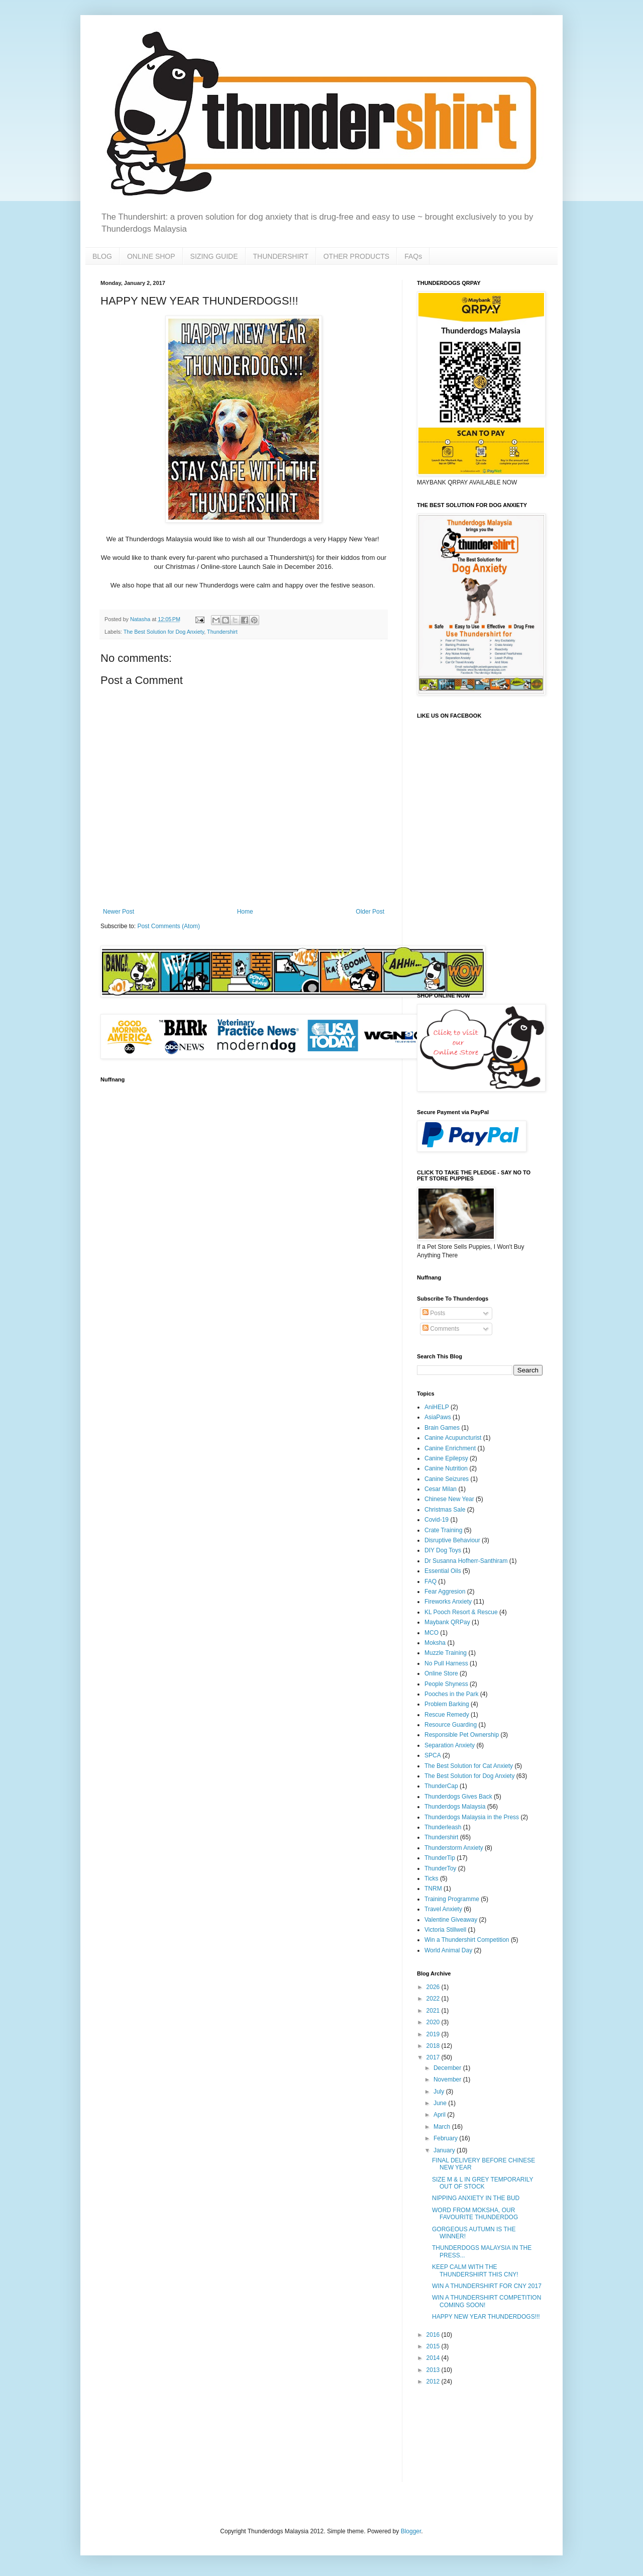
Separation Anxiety (449, 1745)
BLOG (102, 256)
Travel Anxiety (443, 1909)
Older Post (370, 911)
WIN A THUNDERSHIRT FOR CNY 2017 (487, 2286)
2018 (434, 2045)
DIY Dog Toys (442, 1550)
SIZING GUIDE (214, 256)
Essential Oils (442, 1570)
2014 (434, 2357)
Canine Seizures (446, 1478)
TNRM (433, 1888)
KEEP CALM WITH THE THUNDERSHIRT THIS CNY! (475, 2270)
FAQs (413, 256)
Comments (440, 1328)
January (445, 2150)
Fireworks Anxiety (448, 1601)
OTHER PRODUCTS (356, 256)
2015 (434, 2346)
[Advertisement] (448, 2433)
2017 (434, 2057)
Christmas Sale (444, 1509)
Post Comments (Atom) (168, 926)
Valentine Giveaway (450, 1919)
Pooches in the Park (451, 1694)
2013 (434, 2369)
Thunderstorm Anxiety (453, 1847)
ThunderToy (440, 1868)
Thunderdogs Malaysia (454, 1806)
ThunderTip (439, 1857)
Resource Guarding (450, 1724)
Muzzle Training (445, 1652)
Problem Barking (446, 1704)
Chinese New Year (449, 1499)
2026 (434, 1987)
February (446, 2138)
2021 (434, 2010)
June (441, 2103)
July (440, 2091)
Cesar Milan (440, 1489)
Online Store (441, 1673)
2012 (434, 2381)
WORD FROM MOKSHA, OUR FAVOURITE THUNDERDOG (475, 2214)
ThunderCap (441, 1786)
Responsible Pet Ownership (461, 1734)
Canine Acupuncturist (452, 1437)
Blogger (411, 2531)
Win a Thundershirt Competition (466, 1939)
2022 (434, 1998)
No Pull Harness (446, 1663)
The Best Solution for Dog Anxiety (164, 632)
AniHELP (436, 1407)
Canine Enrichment (450, 1448)
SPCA (432, 1755)
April (440, 2114)
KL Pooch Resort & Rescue (461, 1612)
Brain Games (442, 1427)
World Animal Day (448, 1950)
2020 (434, 2022)
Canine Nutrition (446, 1468)
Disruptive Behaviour (452, 1540)
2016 (434, 2334)
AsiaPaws (437, 1417)
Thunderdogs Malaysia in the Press (471, 1817)
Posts (433, 1313)
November (448, 2079)
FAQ (430, 1581)
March (443, 2126)
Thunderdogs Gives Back (458, 1796)
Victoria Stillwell (445, 1929)
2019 (434, 2034)
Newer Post (118, 911)
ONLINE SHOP (151, 256)
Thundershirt (222, 632)
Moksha (435, 1642)
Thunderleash (442, 1827)
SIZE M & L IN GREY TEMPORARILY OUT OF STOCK (482, 2183)
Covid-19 (436, 1519)
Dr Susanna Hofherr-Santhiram (465, 1560)
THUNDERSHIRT (280, 256)
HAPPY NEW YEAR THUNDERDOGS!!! (486, 2316)
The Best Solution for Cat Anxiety (468, 1765)
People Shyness (446, 1684)
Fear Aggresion (444, 1591)
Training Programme (451, 1899)
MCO (431, 1632)
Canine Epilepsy (446, 1458)
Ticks (431, 1878)
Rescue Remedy (446, 1714)
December (448, 2067)
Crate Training (443, 1530)
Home (245, 911)
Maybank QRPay (447, 1622)
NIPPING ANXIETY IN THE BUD (475, 2198)
